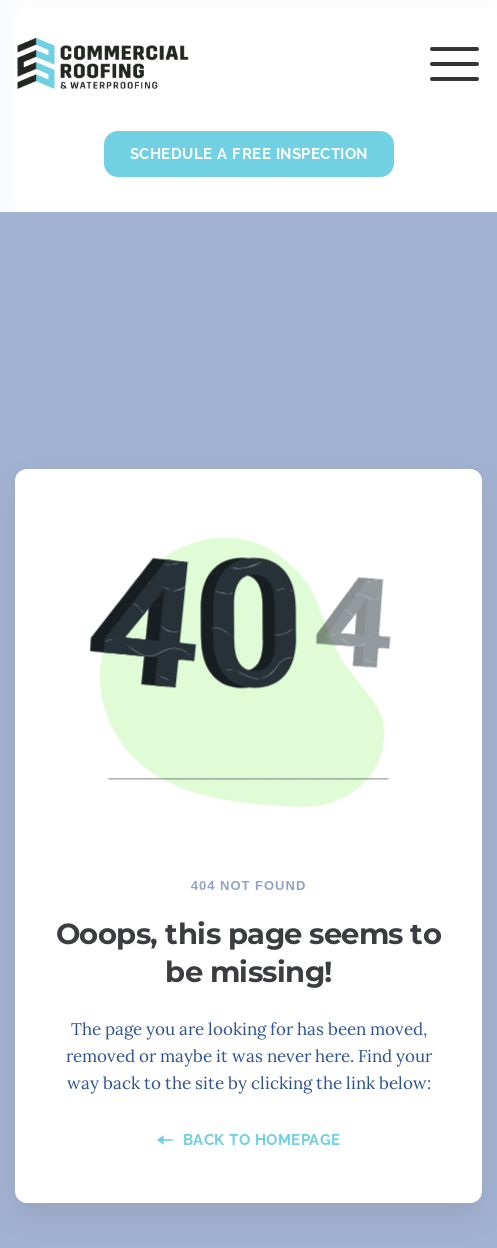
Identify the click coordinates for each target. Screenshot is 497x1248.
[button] (454, 63)
